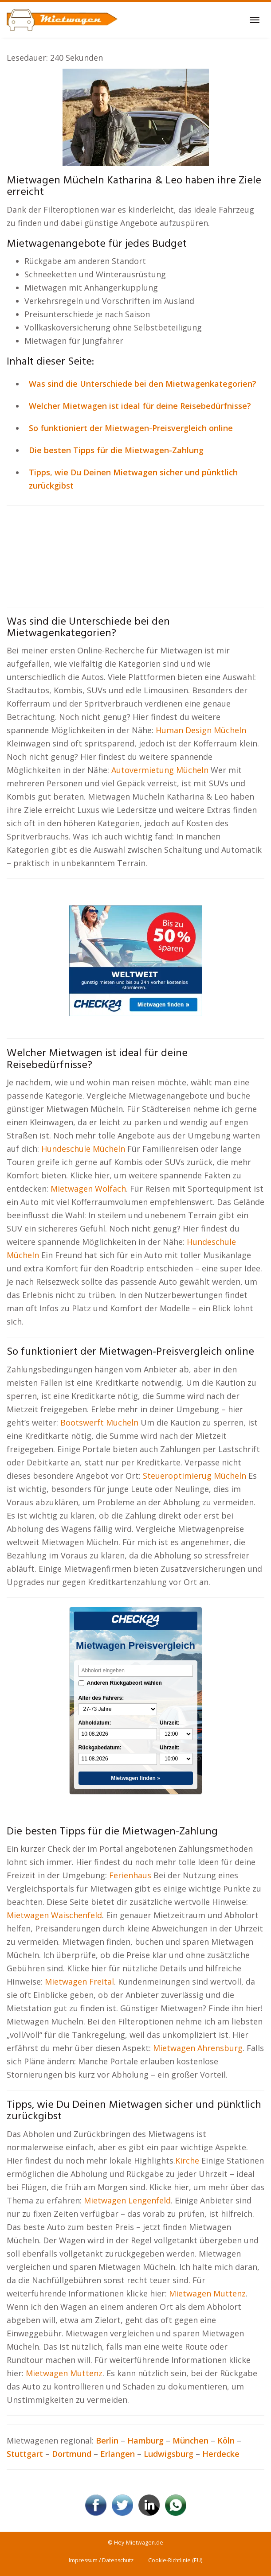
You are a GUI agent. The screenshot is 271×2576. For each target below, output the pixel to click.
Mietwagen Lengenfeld (127, 2200)
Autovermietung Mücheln (159, 770)
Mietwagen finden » (135, 1778)
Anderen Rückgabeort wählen (124, 1683)
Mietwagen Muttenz (207, 2293)
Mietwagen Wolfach (88, 1188)
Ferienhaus (131, 1875)
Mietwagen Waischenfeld (54, 1915)
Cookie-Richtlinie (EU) (175, 2560)
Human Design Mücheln (201, 730)
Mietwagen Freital (79, 1981)
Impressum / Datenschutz (101, 2560)
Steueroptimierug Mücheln (194, 1475)
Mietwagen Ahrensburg (198, 2048)
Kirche (188, 2160)
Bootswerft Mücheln (99, 1422)
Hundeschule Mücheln (83, 1148)
